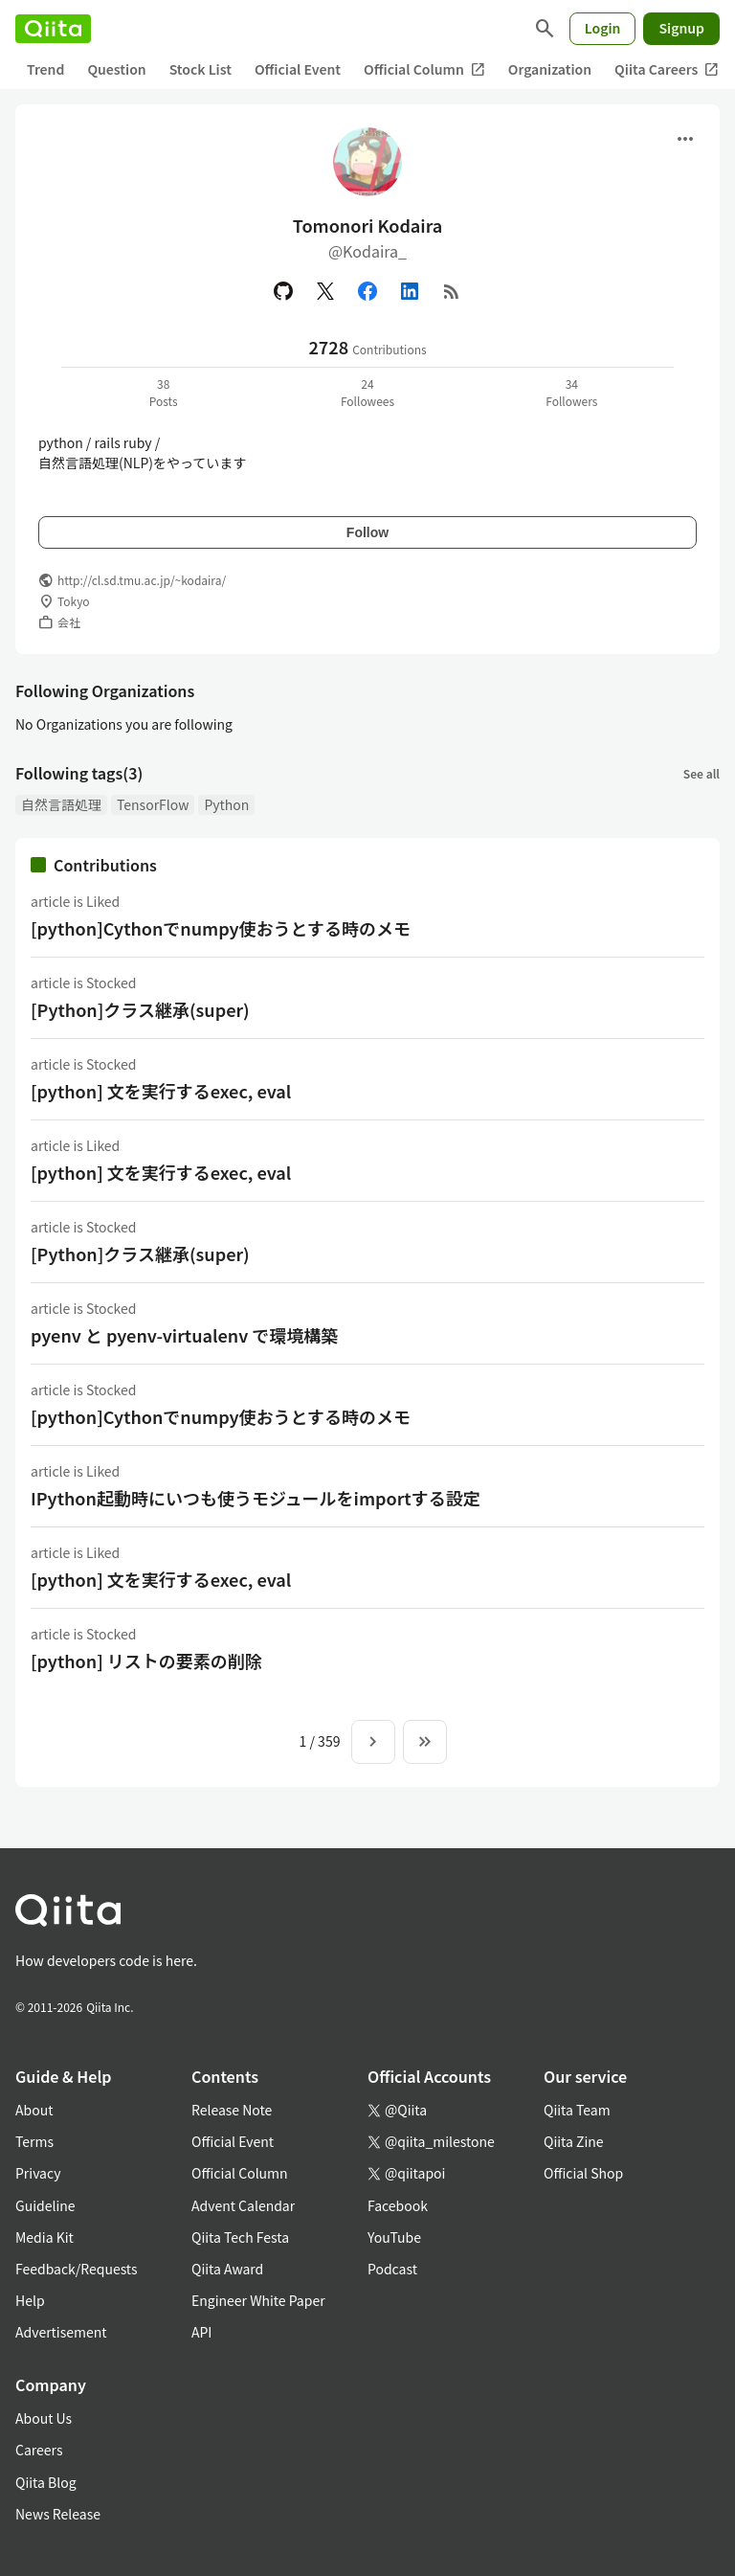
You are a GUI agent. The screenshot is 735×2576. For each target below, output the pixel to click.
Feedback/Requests (76, 2268)
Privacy (37, 2172)
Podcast (392, 2268)
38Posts (163, 392)
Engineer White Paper (258, 2300)
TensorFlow (153, 804)
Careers (38, 2449)
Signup (681, 27)
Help (30, 2300)
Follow (367, 532)
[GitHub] (283, 291)
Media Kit (44, 2237)
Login (603, 27)
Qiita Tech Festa (240, 2237)
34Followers (571, 392)
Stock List (200, 69)
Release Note (231, 2109)
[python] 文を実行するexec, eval (161, 1090)
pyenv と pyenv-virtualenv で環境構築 (184, 1334)
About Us (43, 2418)
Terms (34, 2141)
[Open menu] (685, 139)
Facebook (398, 2205)
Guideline (45, 2205)
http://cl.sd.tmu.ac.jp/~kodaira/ (141, 580)
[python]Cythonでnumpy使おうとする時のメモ (221, 927)
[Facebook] (367, 291)
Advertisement (61, 2331)
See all (701, 773)
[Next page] (373, 1742)
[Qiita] (53, 28)
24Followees (367, 392)
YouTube (394, 2237)
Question (116, 69)
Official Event (298, 69)
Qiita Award (227, 2268)
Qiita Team (577, 2109)
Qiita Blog (46, 2482)
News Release (57, 2513)
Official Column (424, 69)
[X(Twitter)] (325, 291)
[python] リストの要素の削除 (146, 1660)
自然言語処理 (61, 804)
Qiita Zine (574, 2141)
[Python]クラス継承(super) (140, 1009)
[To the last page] (425, 1742)
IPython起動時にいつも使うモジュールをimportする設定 (255, 1497)
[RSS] (452, 291)
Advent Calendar (243, 2205)
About (34, 2109)
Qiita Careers (666, 69)
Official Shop (583, 2172)
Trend (45, 69)
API (201, 2331)
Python (226, 804)
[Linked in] (410, 291)
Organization (549, 69)
